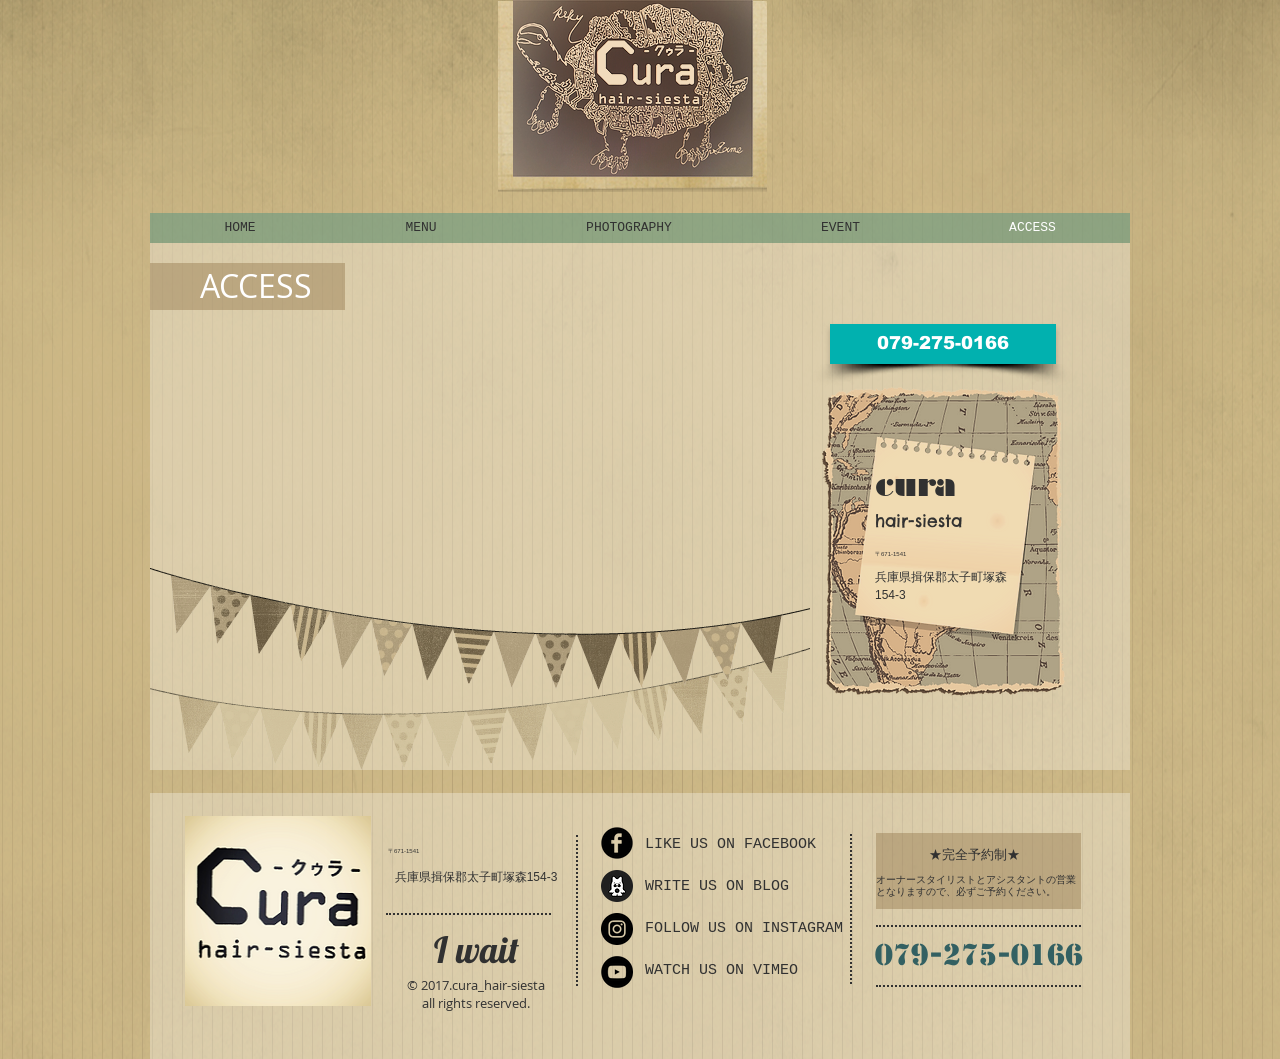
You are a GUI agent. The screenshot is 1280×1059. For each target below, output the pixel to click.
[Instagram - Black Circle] (617, 929)
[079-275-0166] (943, 344)
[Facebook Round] (617, 843)
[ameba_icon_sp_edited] (617, 886)
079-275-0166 (979, 954)
